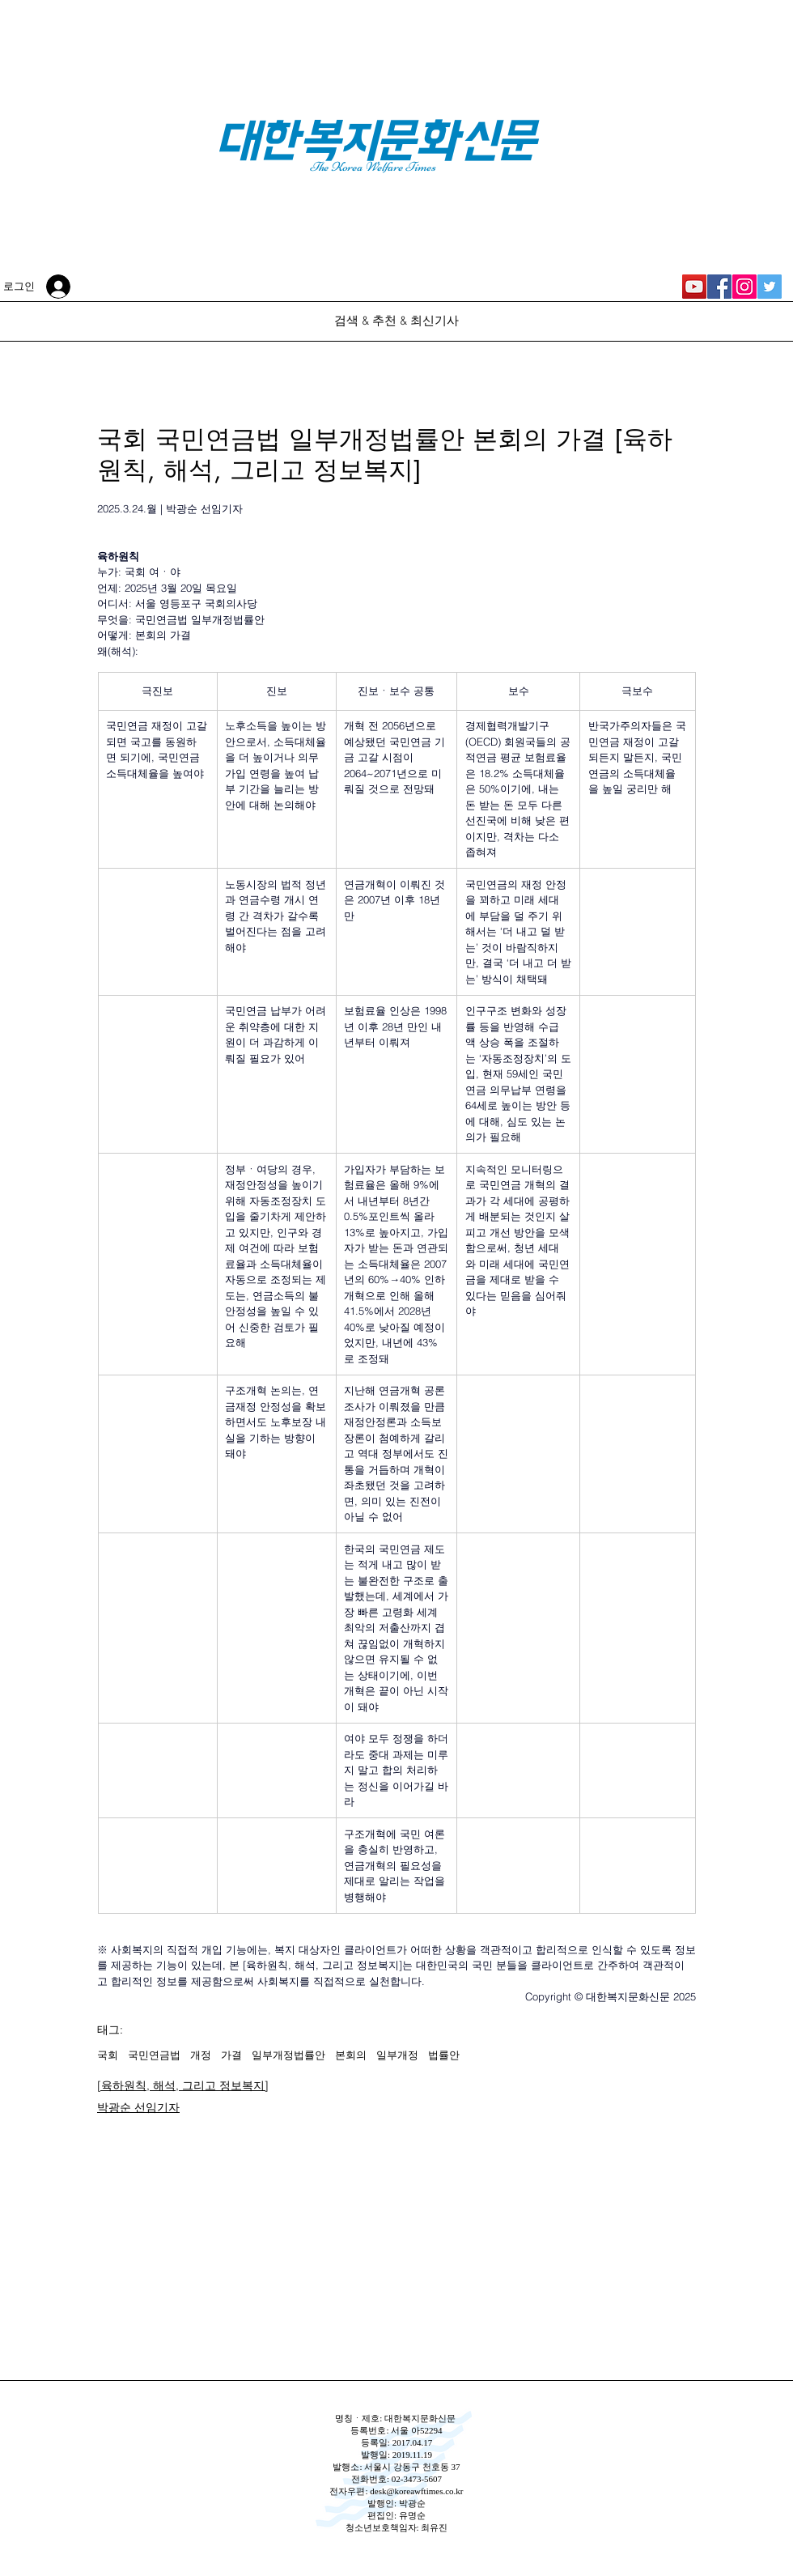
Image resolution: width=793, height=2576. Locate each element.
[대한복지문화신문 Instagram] (744, 286)
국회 (107, 2054)
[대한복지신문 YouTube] (694, 286)
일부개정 (397, 2054)
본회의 (351, 2054)
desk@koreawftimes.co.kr (416, 2491)
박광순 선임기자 (138, 2107)
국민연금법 (154, 2054)
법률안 (444, 2054)
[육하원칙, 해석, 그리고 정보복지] (183, 2085)
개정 (200, 2054)
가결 (231, 2054)
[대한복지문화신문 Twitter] (769, 286)
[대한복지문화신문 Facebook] (719, 286)
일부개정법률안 (288, 2054)
